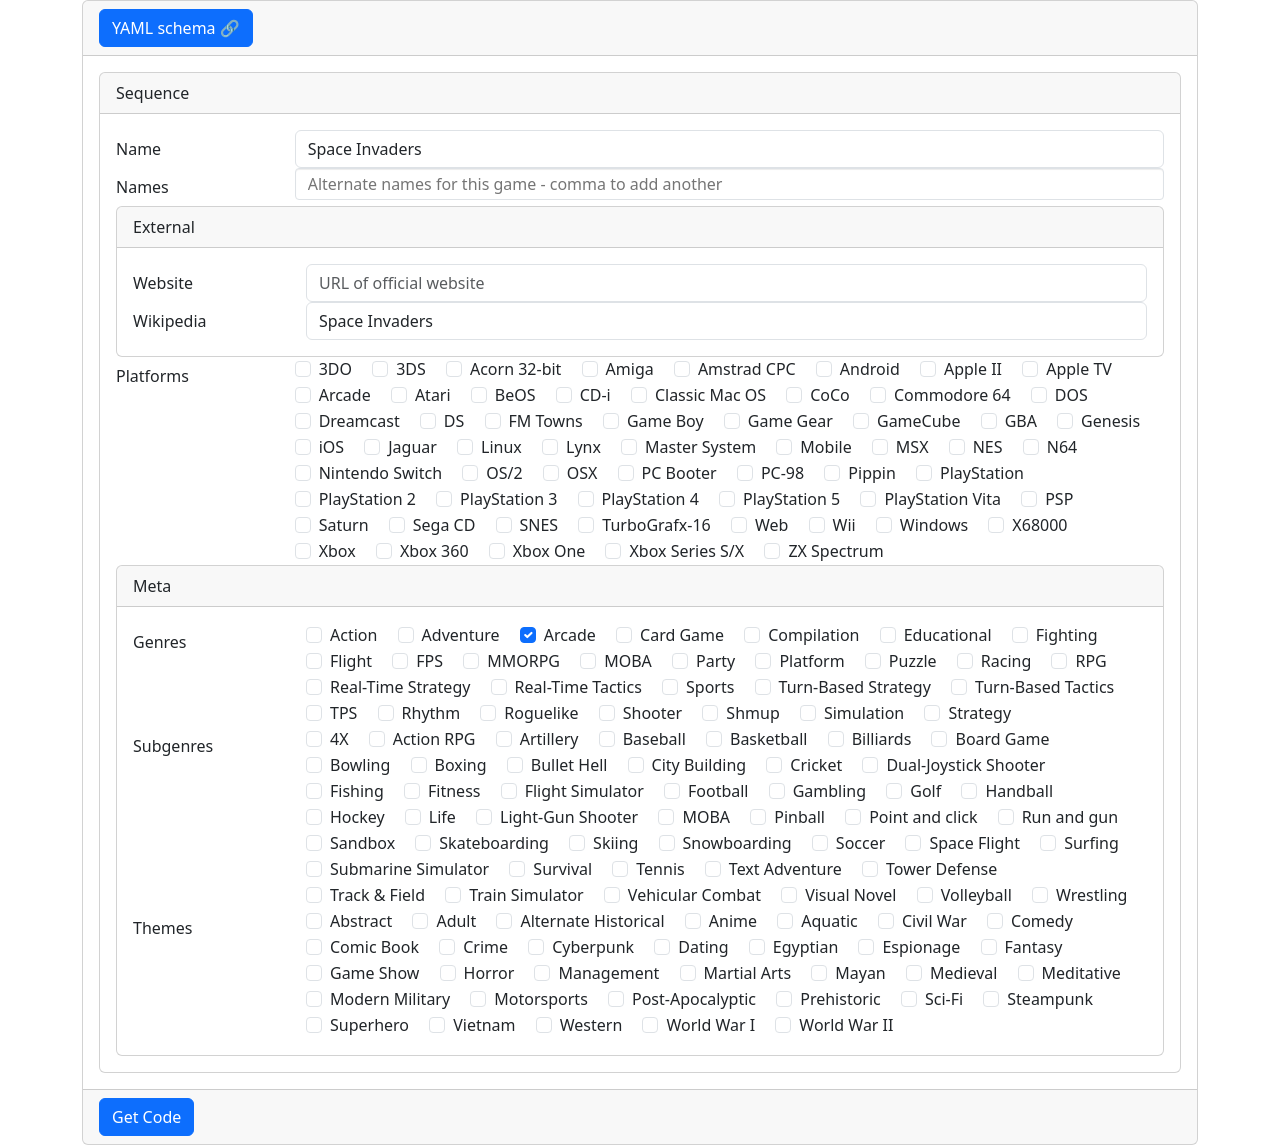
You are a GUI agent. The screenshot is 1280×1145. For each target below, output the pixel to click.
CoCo (830, 395)
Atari (433, 395)
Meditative (1081, 973)
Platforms (152, 376)
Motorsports (541, 999)
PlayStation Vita (942, 499)
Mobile (825, 447)
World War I (710, 1025)
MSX (912, 447)
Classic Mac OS (710, 395)
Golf (925, 791)
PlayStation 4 (650, 499)
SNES (539, 525)
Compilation (813, 635)
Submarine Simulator (409, 869)
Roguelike (541, 713)
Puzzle (913, 661)
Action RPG (434, 739)
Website (163, 283)
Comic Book (374, 947)
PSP (1059, 499)
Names (142, 187)
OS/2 (504, 473)
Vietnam (484, 1025)
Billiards (882, 739)
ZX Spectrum (835, 551)
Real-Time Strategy (400, 687)
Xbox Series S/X (686, 551)
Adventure (461, 635)
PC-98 (782, 473)
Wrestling (1091, 895)
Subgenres (173, 746)
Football (718, 791)
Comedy (1042, 921)
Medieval (963, 973)
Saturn (344, 525)
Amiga (630, 369)
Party (715, 661)
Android (870, 369)
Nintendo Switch (380, 473)
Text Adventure (785, 869)
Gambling (829, 791)
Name (138, 149)
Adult (456, 921)
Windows (934, 525)
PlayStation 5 (791, 499)
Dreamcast (359, 421)
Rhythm (431, 713)
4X (339, 739)
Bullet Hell (569, 765)
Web (771, 525)
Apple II (973, 369)
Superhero (369, 1025)
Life (442, 817)
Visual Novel (850, 895)
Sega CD (444, 525)
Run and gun (1070, 817)
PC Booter (679, 473)
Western (591, 1025)
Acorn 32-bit (515, 369)
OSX (582, 473)
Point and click (923, 817)
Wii (844, 525)
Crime (485, 947)
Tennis (660, 869)
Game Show (374, 973)
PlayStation (982, 473)
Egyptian (806, 947)
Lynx (583, 447)
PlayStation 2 (367, 499)
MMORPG (523, 661)
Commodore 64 (952, 395)
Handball (1019, 791)
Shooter (652, 713)
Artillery (549, 739)
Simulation (864, 713)
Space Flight (974, 843)
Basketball (768, 739)
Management (608, 973)
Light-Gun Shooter (569, 817)
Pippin (872, 473)
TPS (343, 713)
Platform (811, 661)
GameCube (918, 421)
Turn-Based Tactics (1044, 687)
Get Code (146, 1117)
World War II (846, 1025)
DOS (1071, 395)
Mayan (860, 973)
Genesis (1110, 421)
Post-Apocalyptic (694, 999)
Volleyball (976, 895)
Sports (710, 687)
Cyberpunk (593, 947)
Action (353, 635)
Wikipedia (170, 321)
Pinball (799, 817)
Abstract (361, 921)
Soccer (860, 843)
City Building (699, 765)
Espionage (921, 947)
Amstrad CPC (747, 369)
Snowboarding (737, 843)
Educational (948, 635)
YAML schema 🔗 (176, 28)
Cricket (816, 765)
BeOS (515, 395)
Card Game (682, 635)
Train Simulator (526, 895)
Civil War (934, 921)
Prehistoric (840, 999)
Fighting (1067, 635)
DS (454, 421)
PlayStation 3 (508, 499)
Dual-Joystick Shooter (965, 765)
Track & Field (377, 895)
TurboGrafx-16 (656, 525)
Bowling (360, 765)
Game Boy (665, 421)
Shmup (752, 713)
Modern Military (390, 999)
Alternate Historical (592, 921)
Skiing (615, 843)
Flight (351, 661)
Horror (489, 973)
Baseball (654, 739)
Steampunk (1050, 999)
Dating (703, 947)
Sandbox (362, 843)
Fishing (357, 791)
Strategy (979, 713)
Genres (160, 642)
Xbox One (549, 551)
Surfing (1091, 843)
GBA (1021, 421)
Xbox (337, 551)
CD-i (595, 395)
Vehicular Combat (694, 895)
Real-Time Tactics (578, 687)
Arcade (345, 395)
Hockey (357, 817)
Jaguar (412, 447)
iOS (331, 447)
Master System (700, 447)
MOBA (628, 661)
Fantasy (1034, 947)
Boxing (461, 765)
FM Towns (546, 421)
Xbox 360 (434, 551)
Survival (562, 869)
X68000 (1039, 525)
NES (988, 447)
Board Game (1002, 739)
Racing (1006, 661)
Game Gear (790, 421)
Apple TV (1079, 369)
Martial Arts (748, 973)
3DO (335, 369)
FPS (429, 661)
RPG (1090, 661)
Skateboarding (494, 843)
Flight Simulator (584, 791)
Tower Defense (941, 869)
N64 (1062, 447)
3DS (411, 369)
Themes (162, 928)
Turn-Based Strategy (855, 687)
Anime (733, 921)
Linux (501, 447)
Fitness (454, 791)
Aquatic (829, 921)
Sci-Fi (944, 999)
